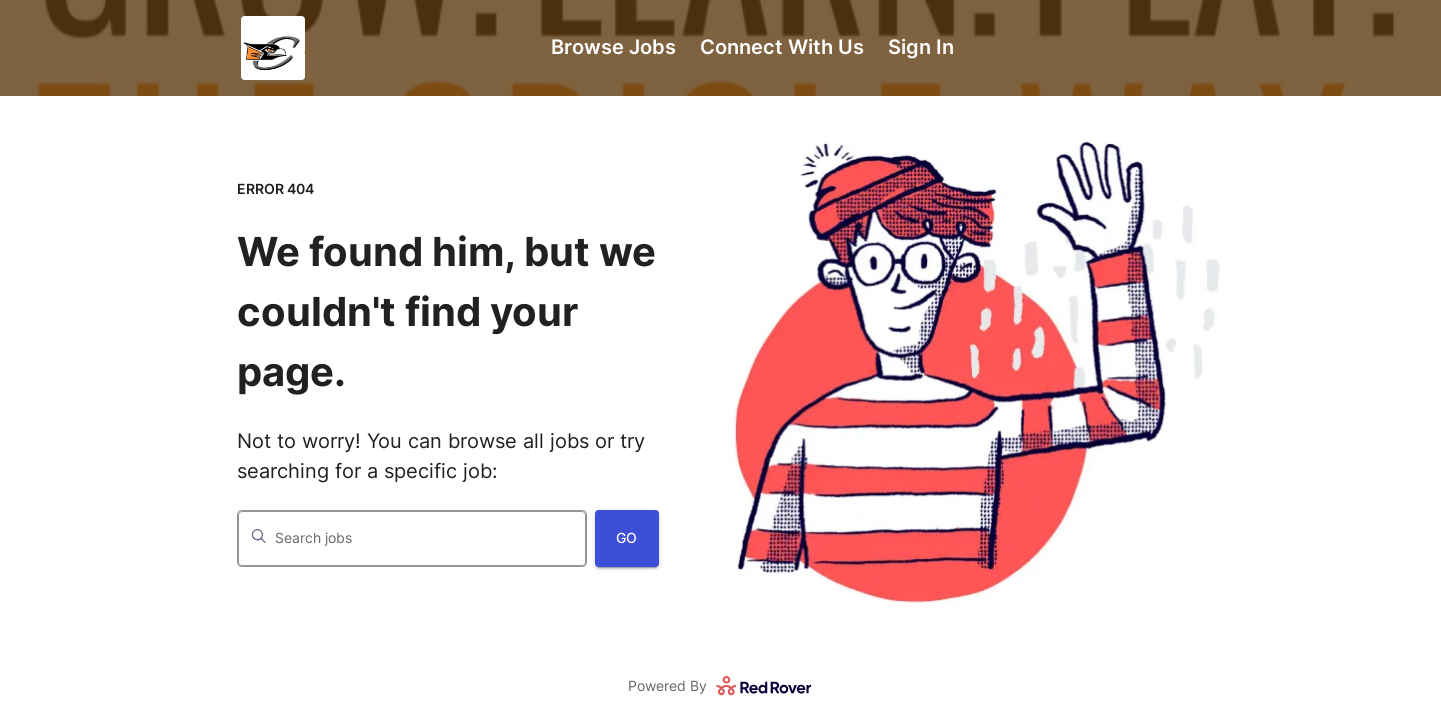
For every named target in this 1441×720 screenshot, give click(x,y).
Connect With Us (782, 47)
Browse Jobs (613, 47)
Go (626, 537)
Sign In (921, 47)
